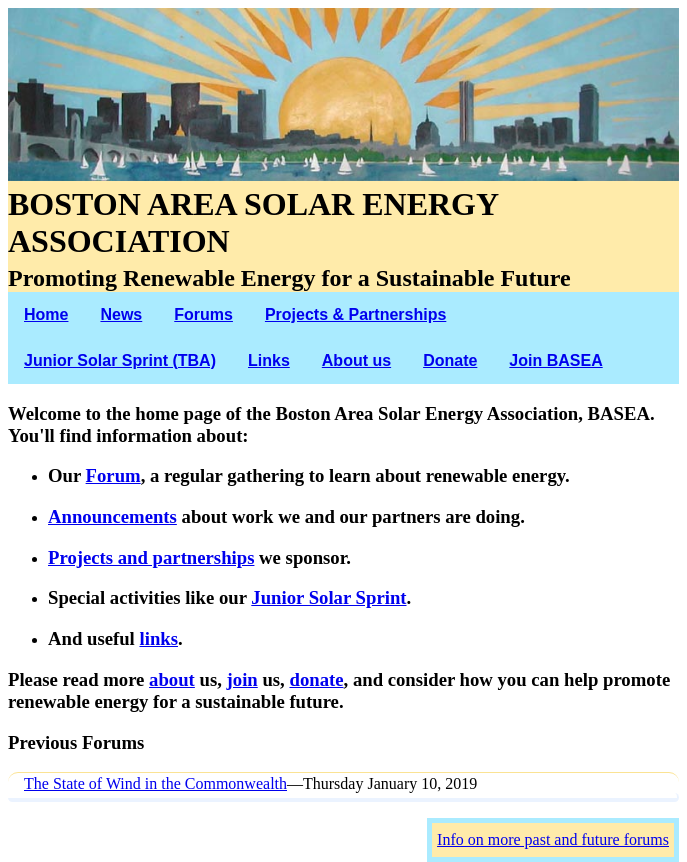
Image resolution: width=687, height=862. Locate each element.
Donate (450, 360)
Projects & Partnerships (355, 314)
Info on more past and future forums (553, 839)
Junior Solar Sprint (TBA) (120, 360)
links (158, 638)
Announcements (112, 516)
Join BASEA (555, 360)
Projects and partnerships (151, 557)
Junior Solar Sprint (328, 597)
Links (269, 360)
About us (356, 360)
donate (316, 679)
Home (46, 314)
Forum (113, 475)
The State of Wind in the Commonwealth (155, 783)
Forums (203, 314)
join (242, 679)
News (121, 314)
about (172, 679)
